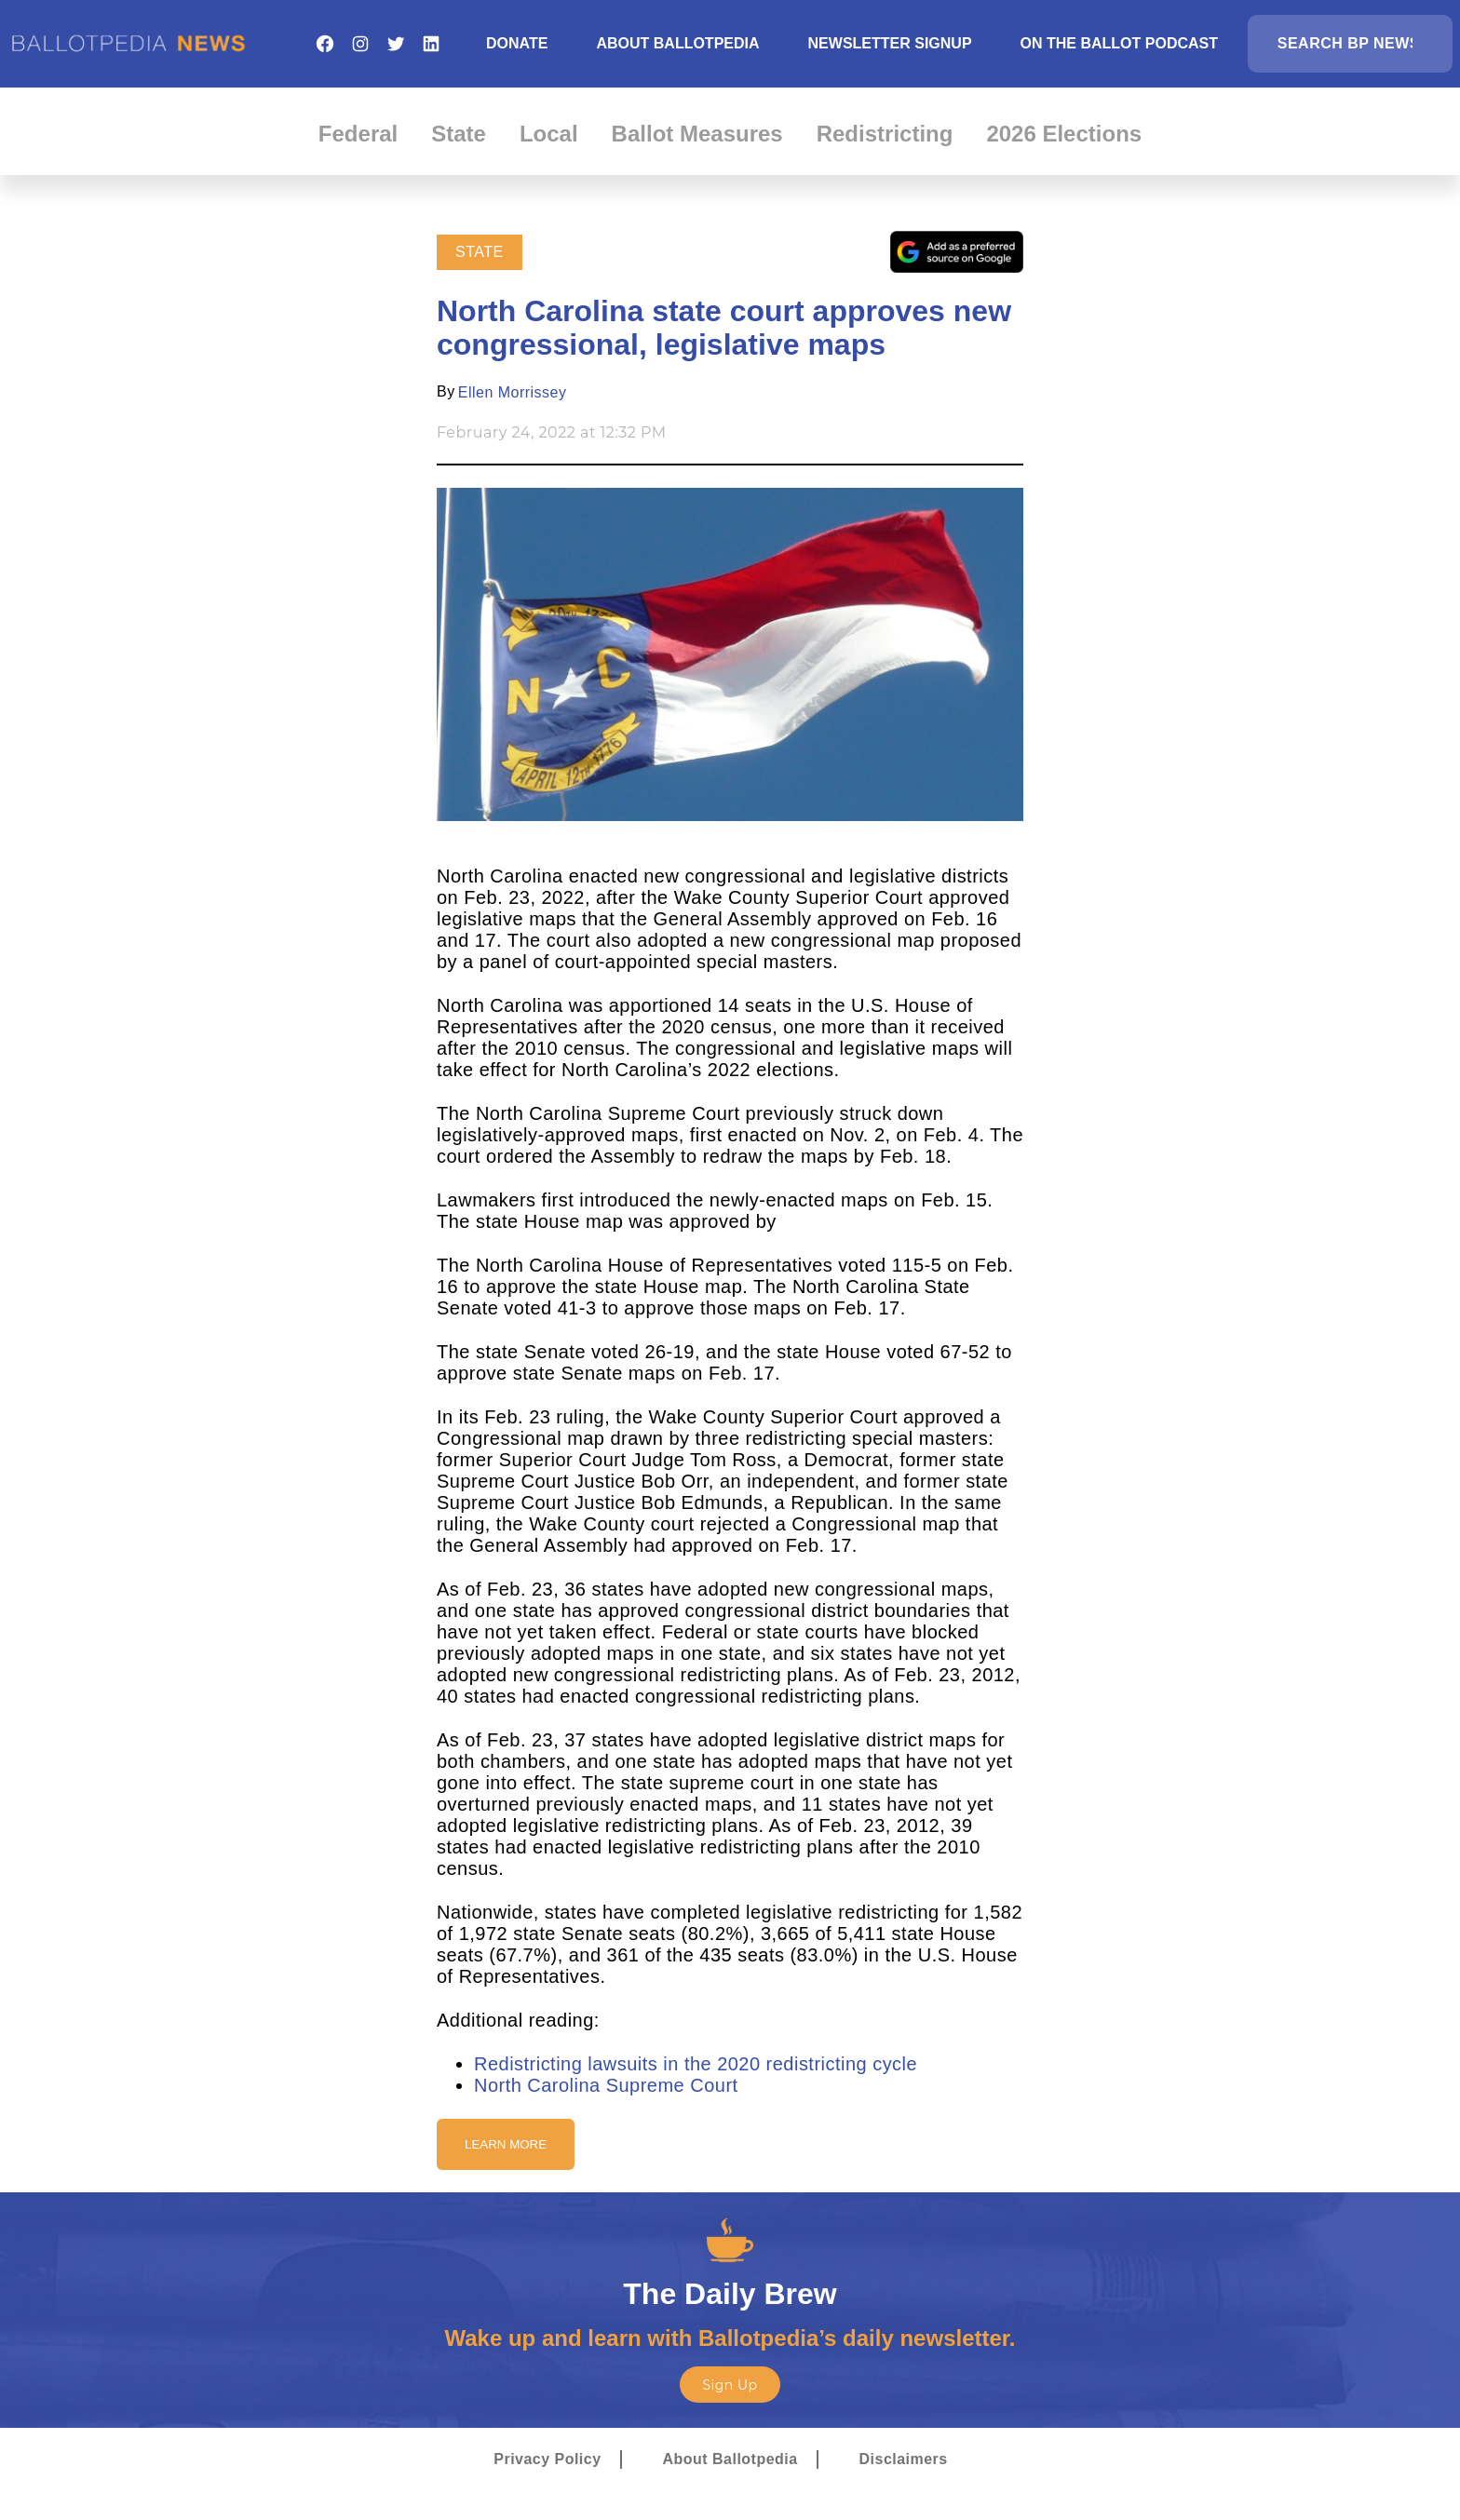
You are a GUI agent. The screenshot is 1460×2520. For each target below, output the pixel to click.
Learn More (506, 2144)
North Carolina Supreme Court (606, 2085)
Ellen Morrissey (512, 392)
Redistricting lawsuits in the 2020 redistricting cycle (695, 2064)
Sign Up (729, 2385)
